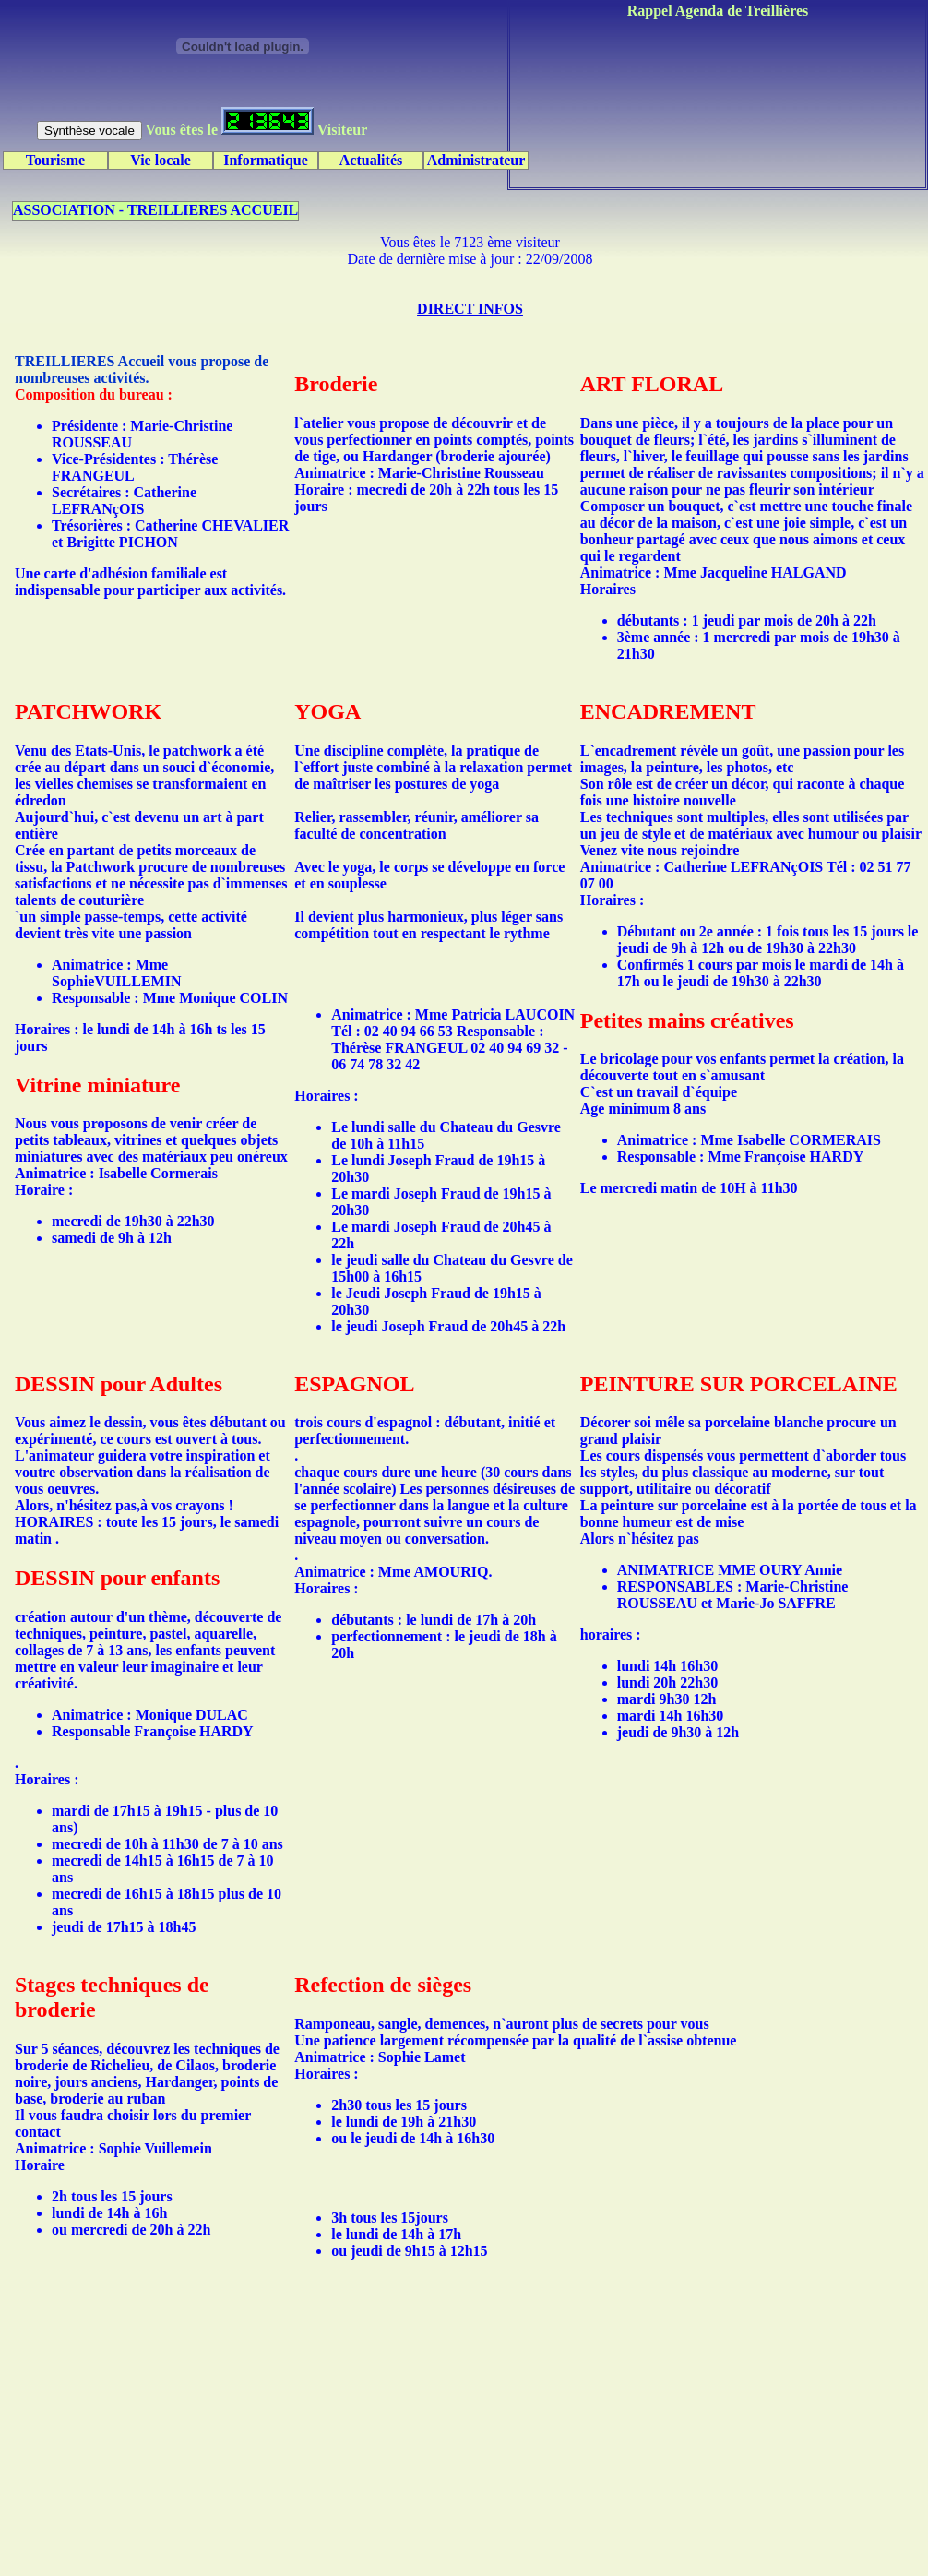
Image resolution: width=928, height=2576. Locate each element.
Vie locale (160, 160)
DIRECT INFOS (470, 308)
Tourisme (55, 160)
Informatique (265, 160)
